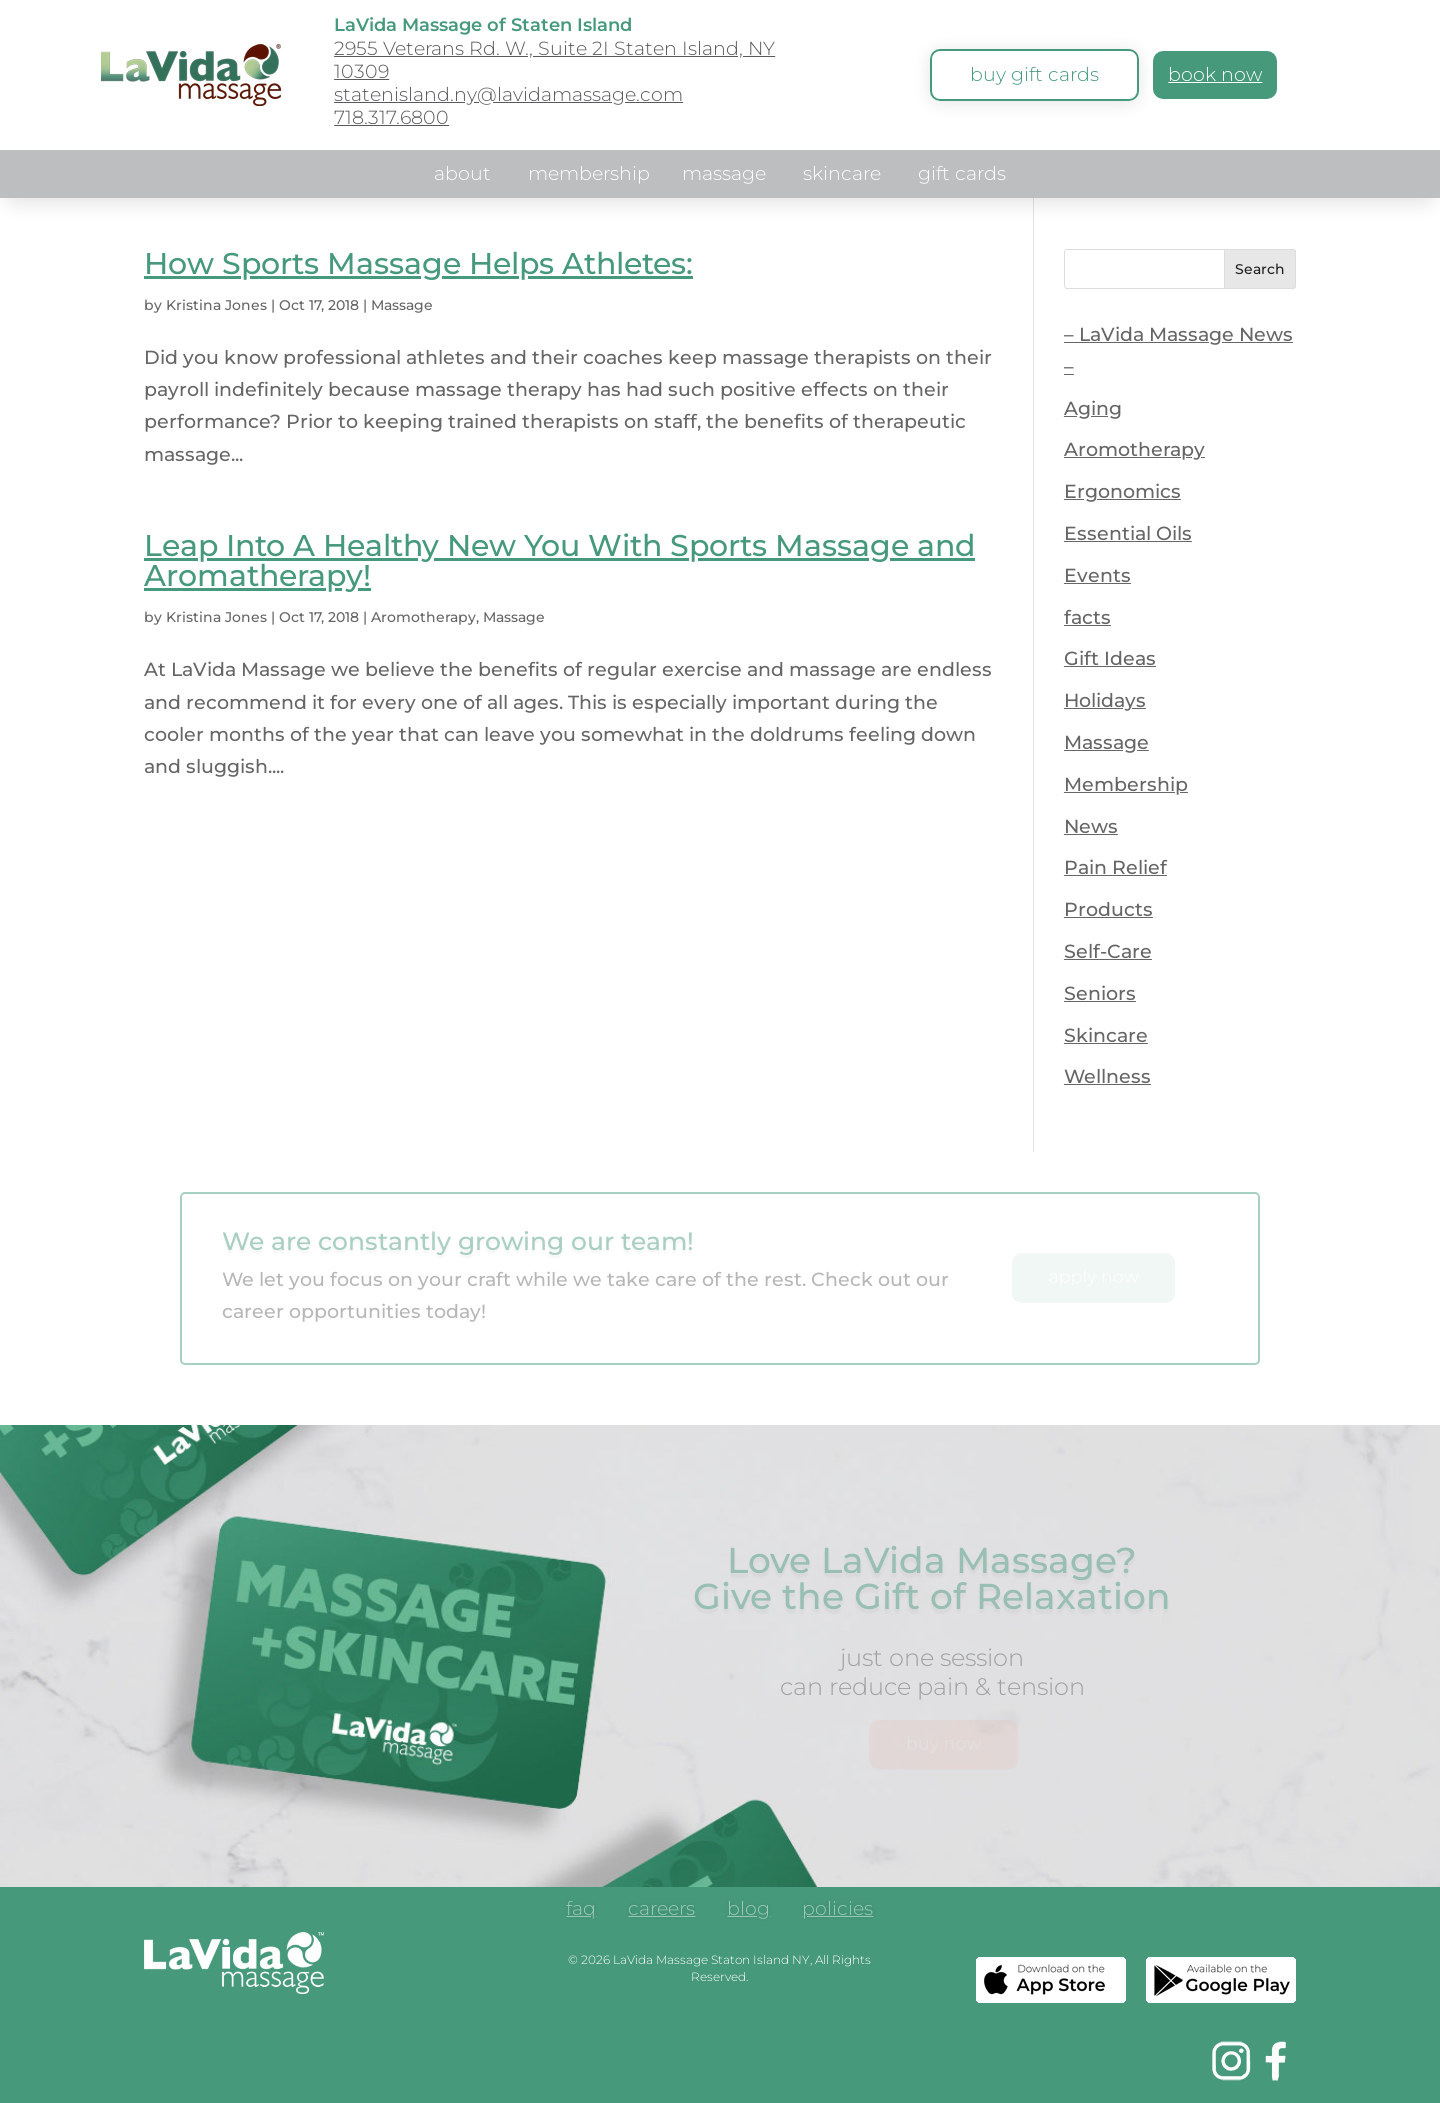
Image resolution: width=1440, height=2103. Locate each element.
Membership (1126, 784)
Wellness (1107, 1076)
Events (1097, 575)
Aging (1093, 408)
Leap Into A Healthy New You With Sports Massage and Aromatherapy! (559, 560)
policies (837, 1911)
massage (724, 176)
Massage (402, 305)
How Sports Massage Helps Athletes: (418, 263)
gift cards (962, 176)
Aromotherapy (423, 617)
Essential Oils (1128, 533)
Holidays (1105, 700)
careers (661, 1911)
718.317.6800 (391, 117)
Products (1108, 909)
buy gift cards (1034, 74)
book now (1215, 74)
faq (581, 1911)
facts (1087, 617)
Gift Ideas (1110, 658)
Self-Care (1108, 951)
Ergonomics (1122, 491)
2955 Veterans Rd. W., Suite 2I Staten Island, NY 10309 (554, 60)
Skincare (1106, 1035)
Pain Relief (1115, 867)
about (462, 176)
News (1091, 826)
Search (1260, 269)
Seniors (1100, 993)
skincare (842, 176)
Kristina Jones (216, 305)
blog (748, 1911)
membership (589, 176)
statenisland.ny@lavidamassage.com (508, 94)
